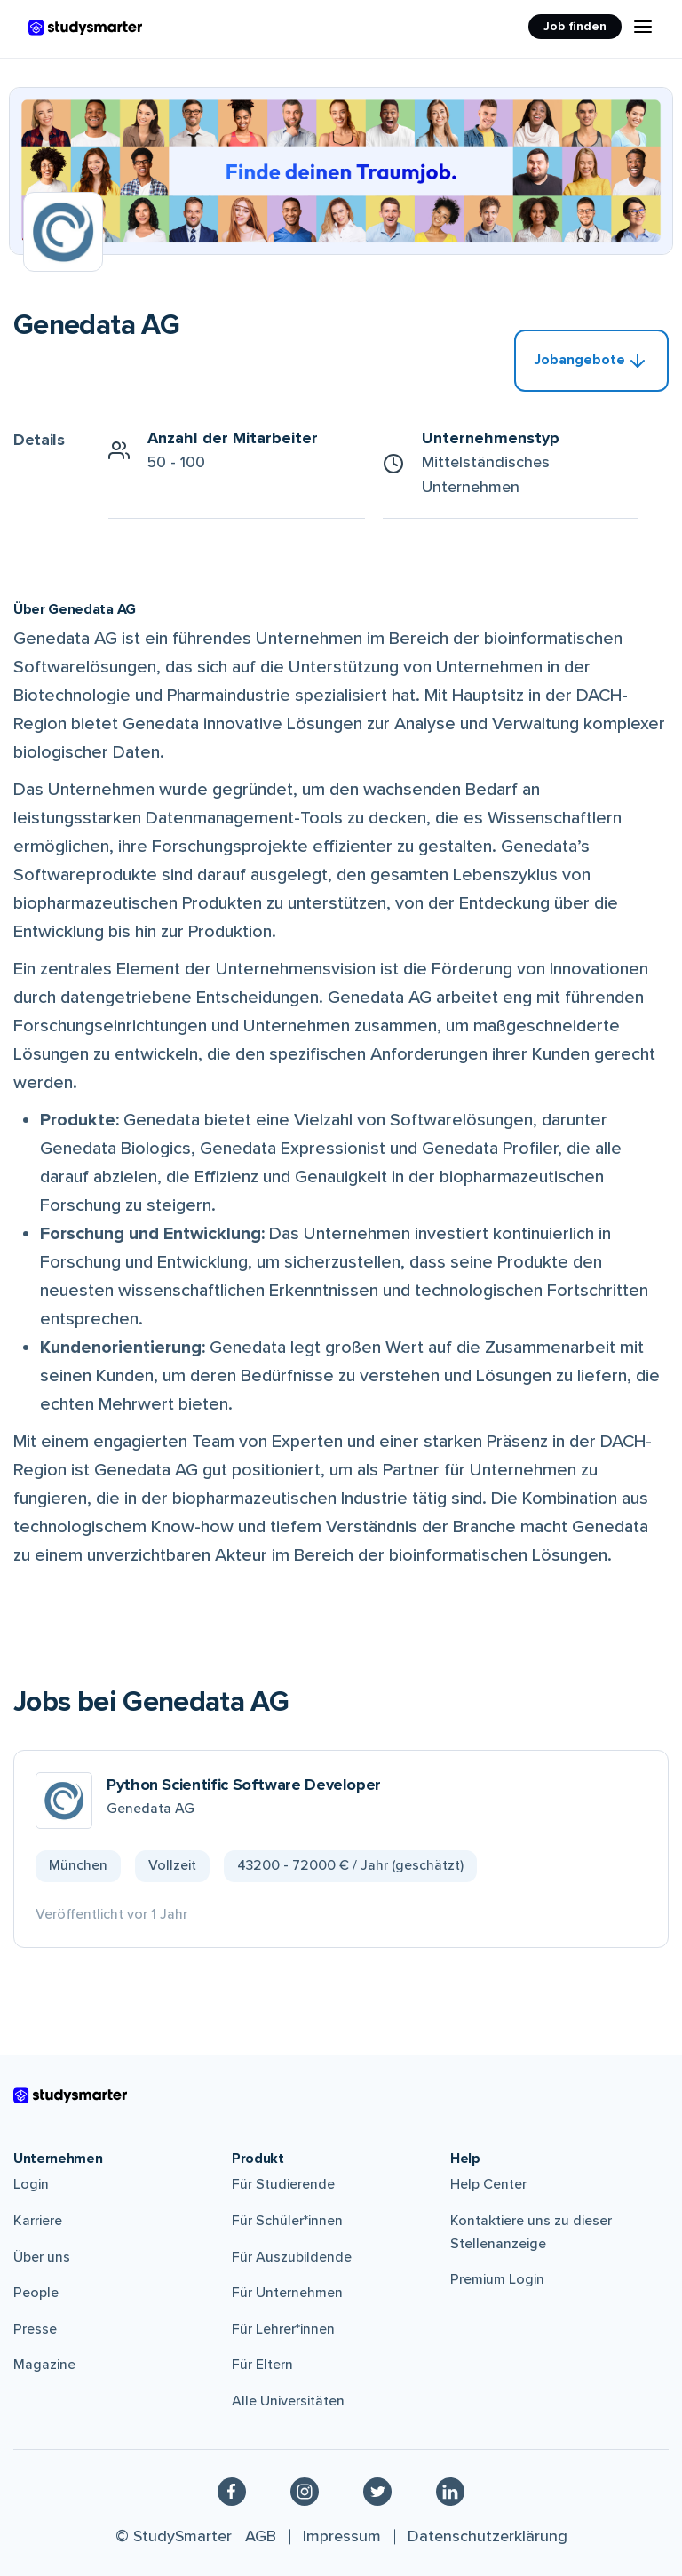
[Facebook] (232, 2492)
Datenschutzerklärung (487, 2536)
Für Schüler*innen (287, 2221)
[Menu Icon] (643, 26)
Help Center (488, 2184)
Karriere (37, 2221)
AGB (260, 2536)
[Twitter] (377, 2492)
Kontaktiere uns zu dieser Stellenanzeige (531, 2232)
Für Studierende (283, 2184)
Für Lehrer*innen (283, 2329)
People (36, 2293)
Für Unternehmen (287, 2293)
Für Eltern (262, 2364)
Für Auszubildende (292, 2257)
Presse (35, 2329)
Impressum (342, 2536)
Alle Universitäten (288, 2401)
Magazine (44, 2364)
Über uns (41, 2257)
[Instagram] (304, 2492)
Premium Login (497, 2279)
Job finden (575, 26)
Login (31, 2184)
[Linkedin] (450, 2492)
